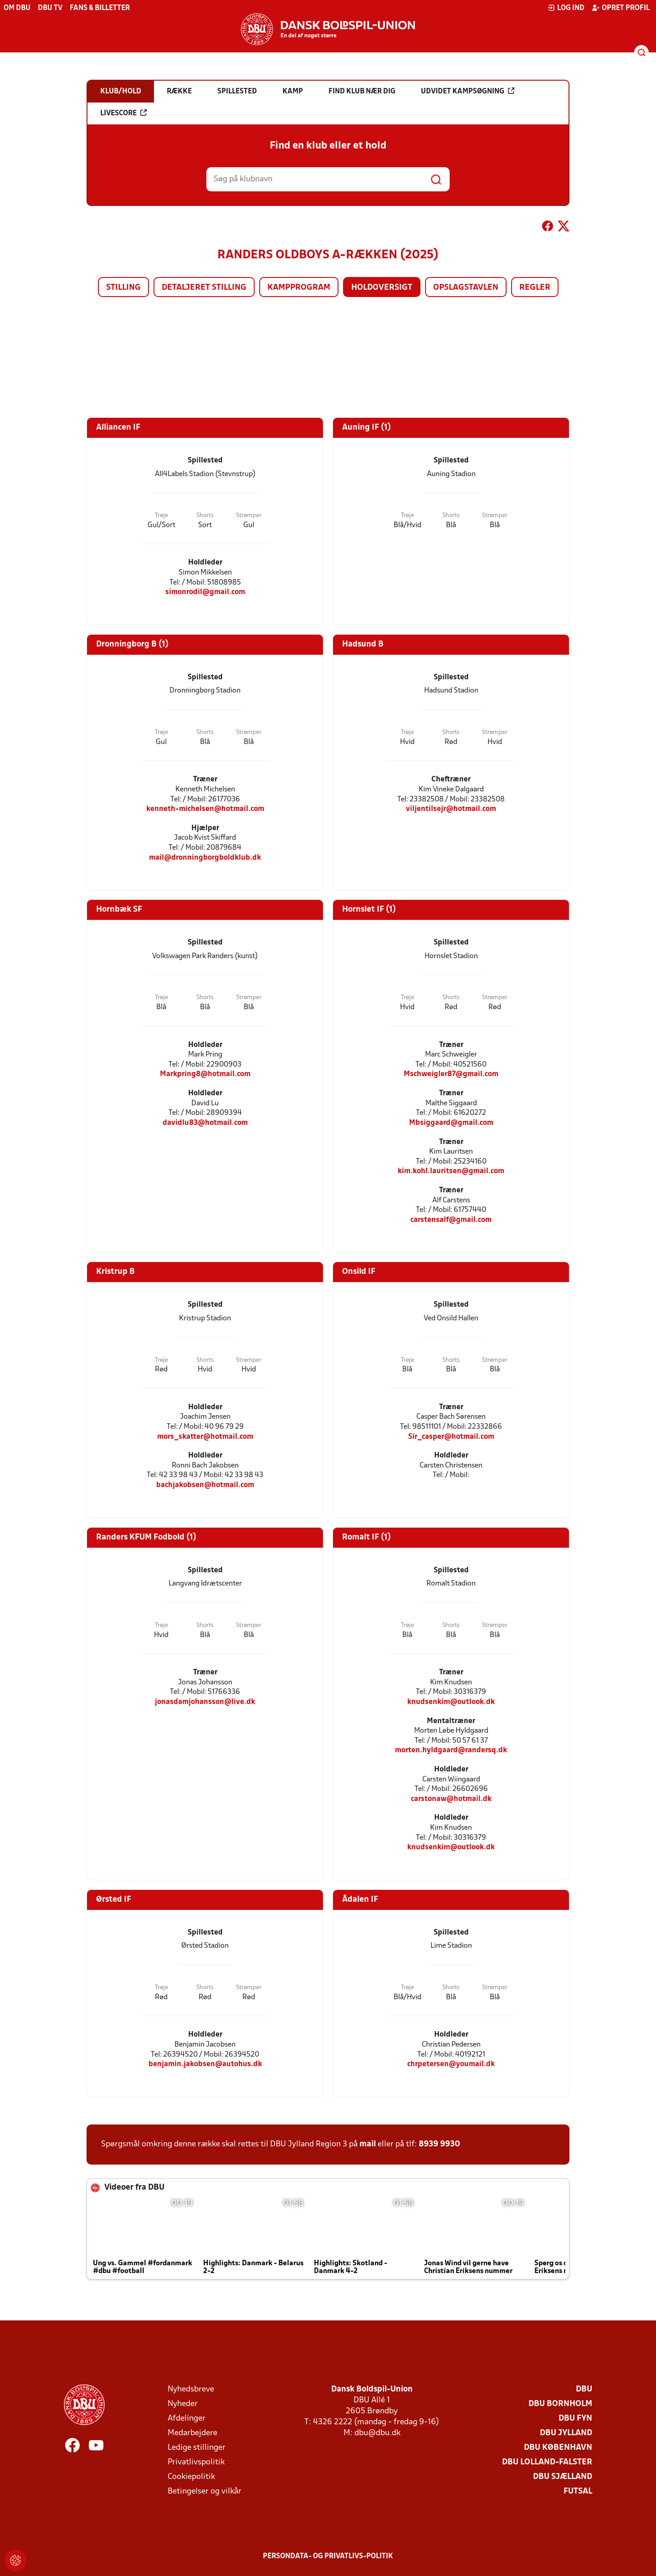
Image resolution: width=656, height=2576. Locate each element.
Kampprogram (298, 288)
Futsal (578, 2491)
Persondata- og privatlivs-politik (328, 2556)
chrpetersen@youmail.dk (451, 2064)
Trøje (161, 515)
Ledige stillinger (197, 2448)
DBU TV (50, 8)
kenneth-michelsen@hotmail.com (205, 809)
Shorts (205, 515)
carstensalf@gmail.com (451, 1219)
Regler (534, 288)
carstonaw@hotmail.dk (451, 1799)
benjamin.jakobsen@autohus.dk (205, 2064)
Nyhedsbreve (191, 2389)
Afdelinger (186, 2418)
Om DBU (17, 8)
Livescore (123, 113)
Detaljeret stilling (204, 288)
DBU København (558, 2448)
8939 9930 (439, 2144)
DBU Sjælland (562, 2477)
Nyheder (183, 2404)
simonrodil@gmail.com (205, 592)
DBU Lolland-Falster (547, 2462)
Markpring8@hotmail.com (205, 1074)
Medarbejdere (192, 2433)
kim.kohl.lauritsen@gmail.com (451, 1171)
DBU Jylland (566, 2433)
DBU (584, 2389)
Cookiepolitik (191, 2477)
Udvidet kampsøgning (467, 91)
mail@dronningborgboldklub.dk (205, 857)
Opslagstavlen (465, 288)
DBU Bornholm (560, 2404)
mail (367, 2144)
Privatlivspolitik (196, 2462)
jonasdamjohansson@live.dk (205, 1702)
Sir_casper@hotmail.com (451, 1436)
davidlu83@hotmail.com (205, 1122)
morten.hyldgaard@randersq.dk (451, 1750)
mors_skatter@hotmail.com (205, 1436)
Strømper (248, 515)
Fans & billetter (100, 8)
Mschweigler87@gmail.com (451, 1074)
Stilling (123, 288)
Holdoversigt (381, 288)
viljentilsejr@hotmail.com (451, 809)
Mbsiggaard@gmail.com (451, 1122)
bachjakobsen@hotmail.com (205, 1485)
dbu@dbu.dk (377, 2433)
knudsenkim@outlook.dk (451, 1702)
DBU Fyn (575, 2418)
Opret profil (621, 8)
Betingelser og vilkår (204, 2491)
